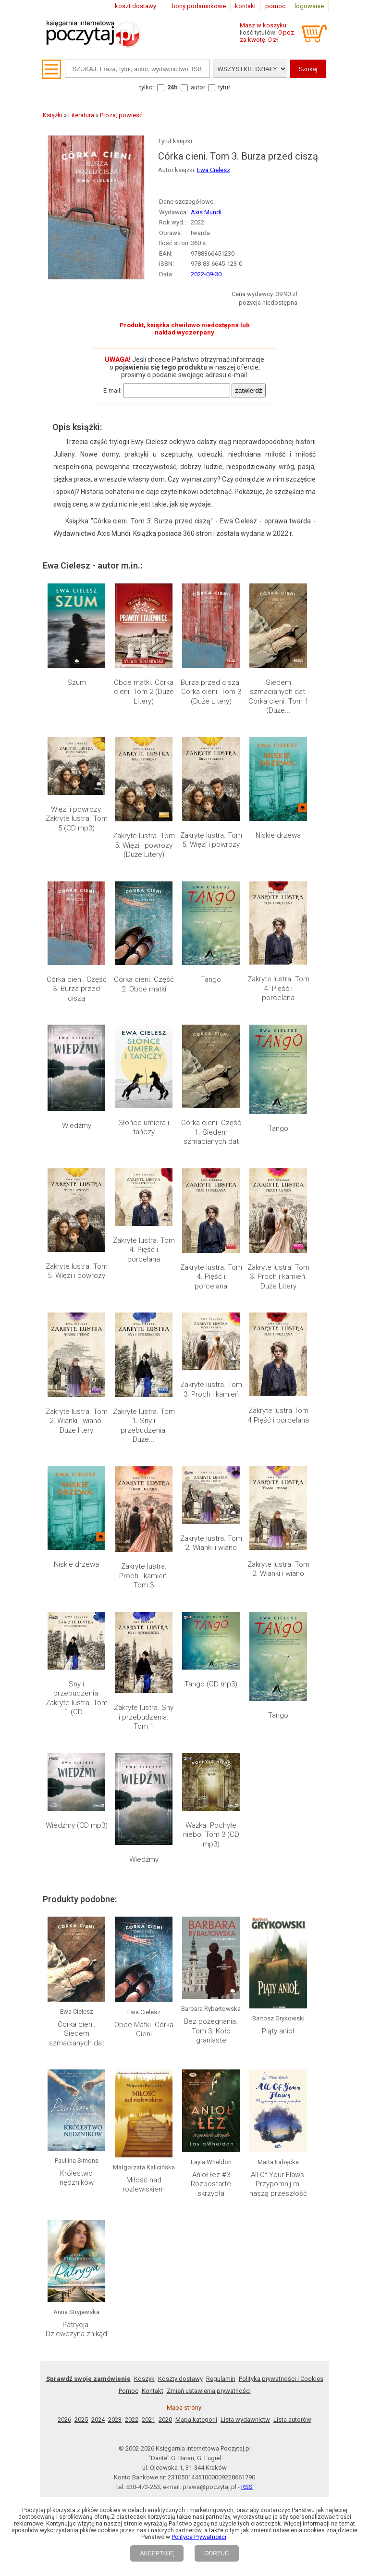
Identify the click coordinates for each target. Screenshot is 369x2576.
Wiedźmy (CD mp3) (77, 1825)
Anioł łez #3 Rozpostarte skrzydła (211, 2102)
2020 (165, 2256)
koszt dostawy (135, 6)
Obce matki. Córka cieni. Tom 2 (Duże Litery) (144, 692)
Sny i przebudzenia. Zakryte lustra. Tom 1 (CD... (77, 1698)
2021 (148, 2256)
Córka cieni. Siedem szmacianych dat (76, 2033)
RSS (247, 2324)
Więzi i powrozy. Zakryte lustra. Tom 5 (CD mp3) (77, 818)
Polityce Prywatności (199, 2537)
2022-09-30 (206, 274)
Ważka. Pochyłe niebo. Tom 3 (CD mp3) (211, 1834)
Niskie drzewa (278, 835)
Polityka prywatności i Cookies (281, 2215)
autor (198, 87)
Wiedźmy (76, 1125)
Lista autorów (292, 2256)
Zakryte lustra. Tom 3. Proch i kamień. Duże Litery (278, 1276)
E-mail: (112, 390)
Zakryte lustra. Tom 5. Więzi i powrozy (211, 840)
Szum (76, 682)
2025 (81, 2256)
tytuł (224, 87)
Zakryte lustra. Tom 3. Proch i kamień (211, 1389)
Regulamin (220, 2215)
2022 (131, 2256)
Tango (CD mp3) (210, 1684)
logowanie (309, 6)
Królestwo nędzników (77, 2098)
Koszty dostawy (180, 2215)
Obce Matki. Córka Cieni (143, 2029)
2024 (98, 2256)
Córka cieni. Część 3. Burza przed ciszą (77, 989)
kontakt (245, 6)
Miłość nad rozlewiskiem (144, 2098)
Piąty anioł (278, 1940)
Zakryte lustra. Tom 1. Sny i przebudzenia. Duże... (144, 1425)
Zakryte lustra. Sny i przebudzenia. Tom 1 (143, 1717)
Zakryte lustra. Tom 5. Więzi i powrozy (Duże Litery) (144, 845)
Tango (211, 979)
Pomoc (128, 2227)
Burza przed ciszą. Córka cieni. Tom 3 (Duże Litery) (211, 692)
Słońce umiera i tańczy (143, 1127)
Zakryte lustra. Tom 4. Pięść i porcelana (278, 988)
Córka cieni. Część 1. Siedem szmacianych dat (211, 1132)
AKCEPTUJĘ (157, 2553)
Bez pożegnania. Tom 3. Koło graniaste (211, 2030)
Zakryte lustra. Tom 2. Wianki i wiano (211, 1543)
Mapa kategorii (196, 2256)
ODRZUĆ (216, 2553)
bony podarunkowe (199, 6)
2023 (115, 2256)
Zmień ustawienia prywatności (209, 2227)
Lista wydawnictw (245, 2256)
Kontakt (152, 2227)
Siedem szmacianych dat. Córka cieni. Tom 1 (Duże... (278, 696)
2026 (64, 2256)
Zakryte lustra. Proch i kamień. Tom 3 (144, 1575)
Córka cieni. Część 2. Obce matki (144, 984)
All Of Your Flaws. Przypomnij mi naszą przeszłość (278, 2102)
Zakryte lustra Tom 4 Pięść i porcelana (278, 1415)
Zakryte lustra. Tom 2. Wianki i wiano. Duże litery (77, 1421)
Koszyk (144, 2215)
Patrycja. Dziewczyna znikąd (76, 2166)
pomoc (275, 6)
